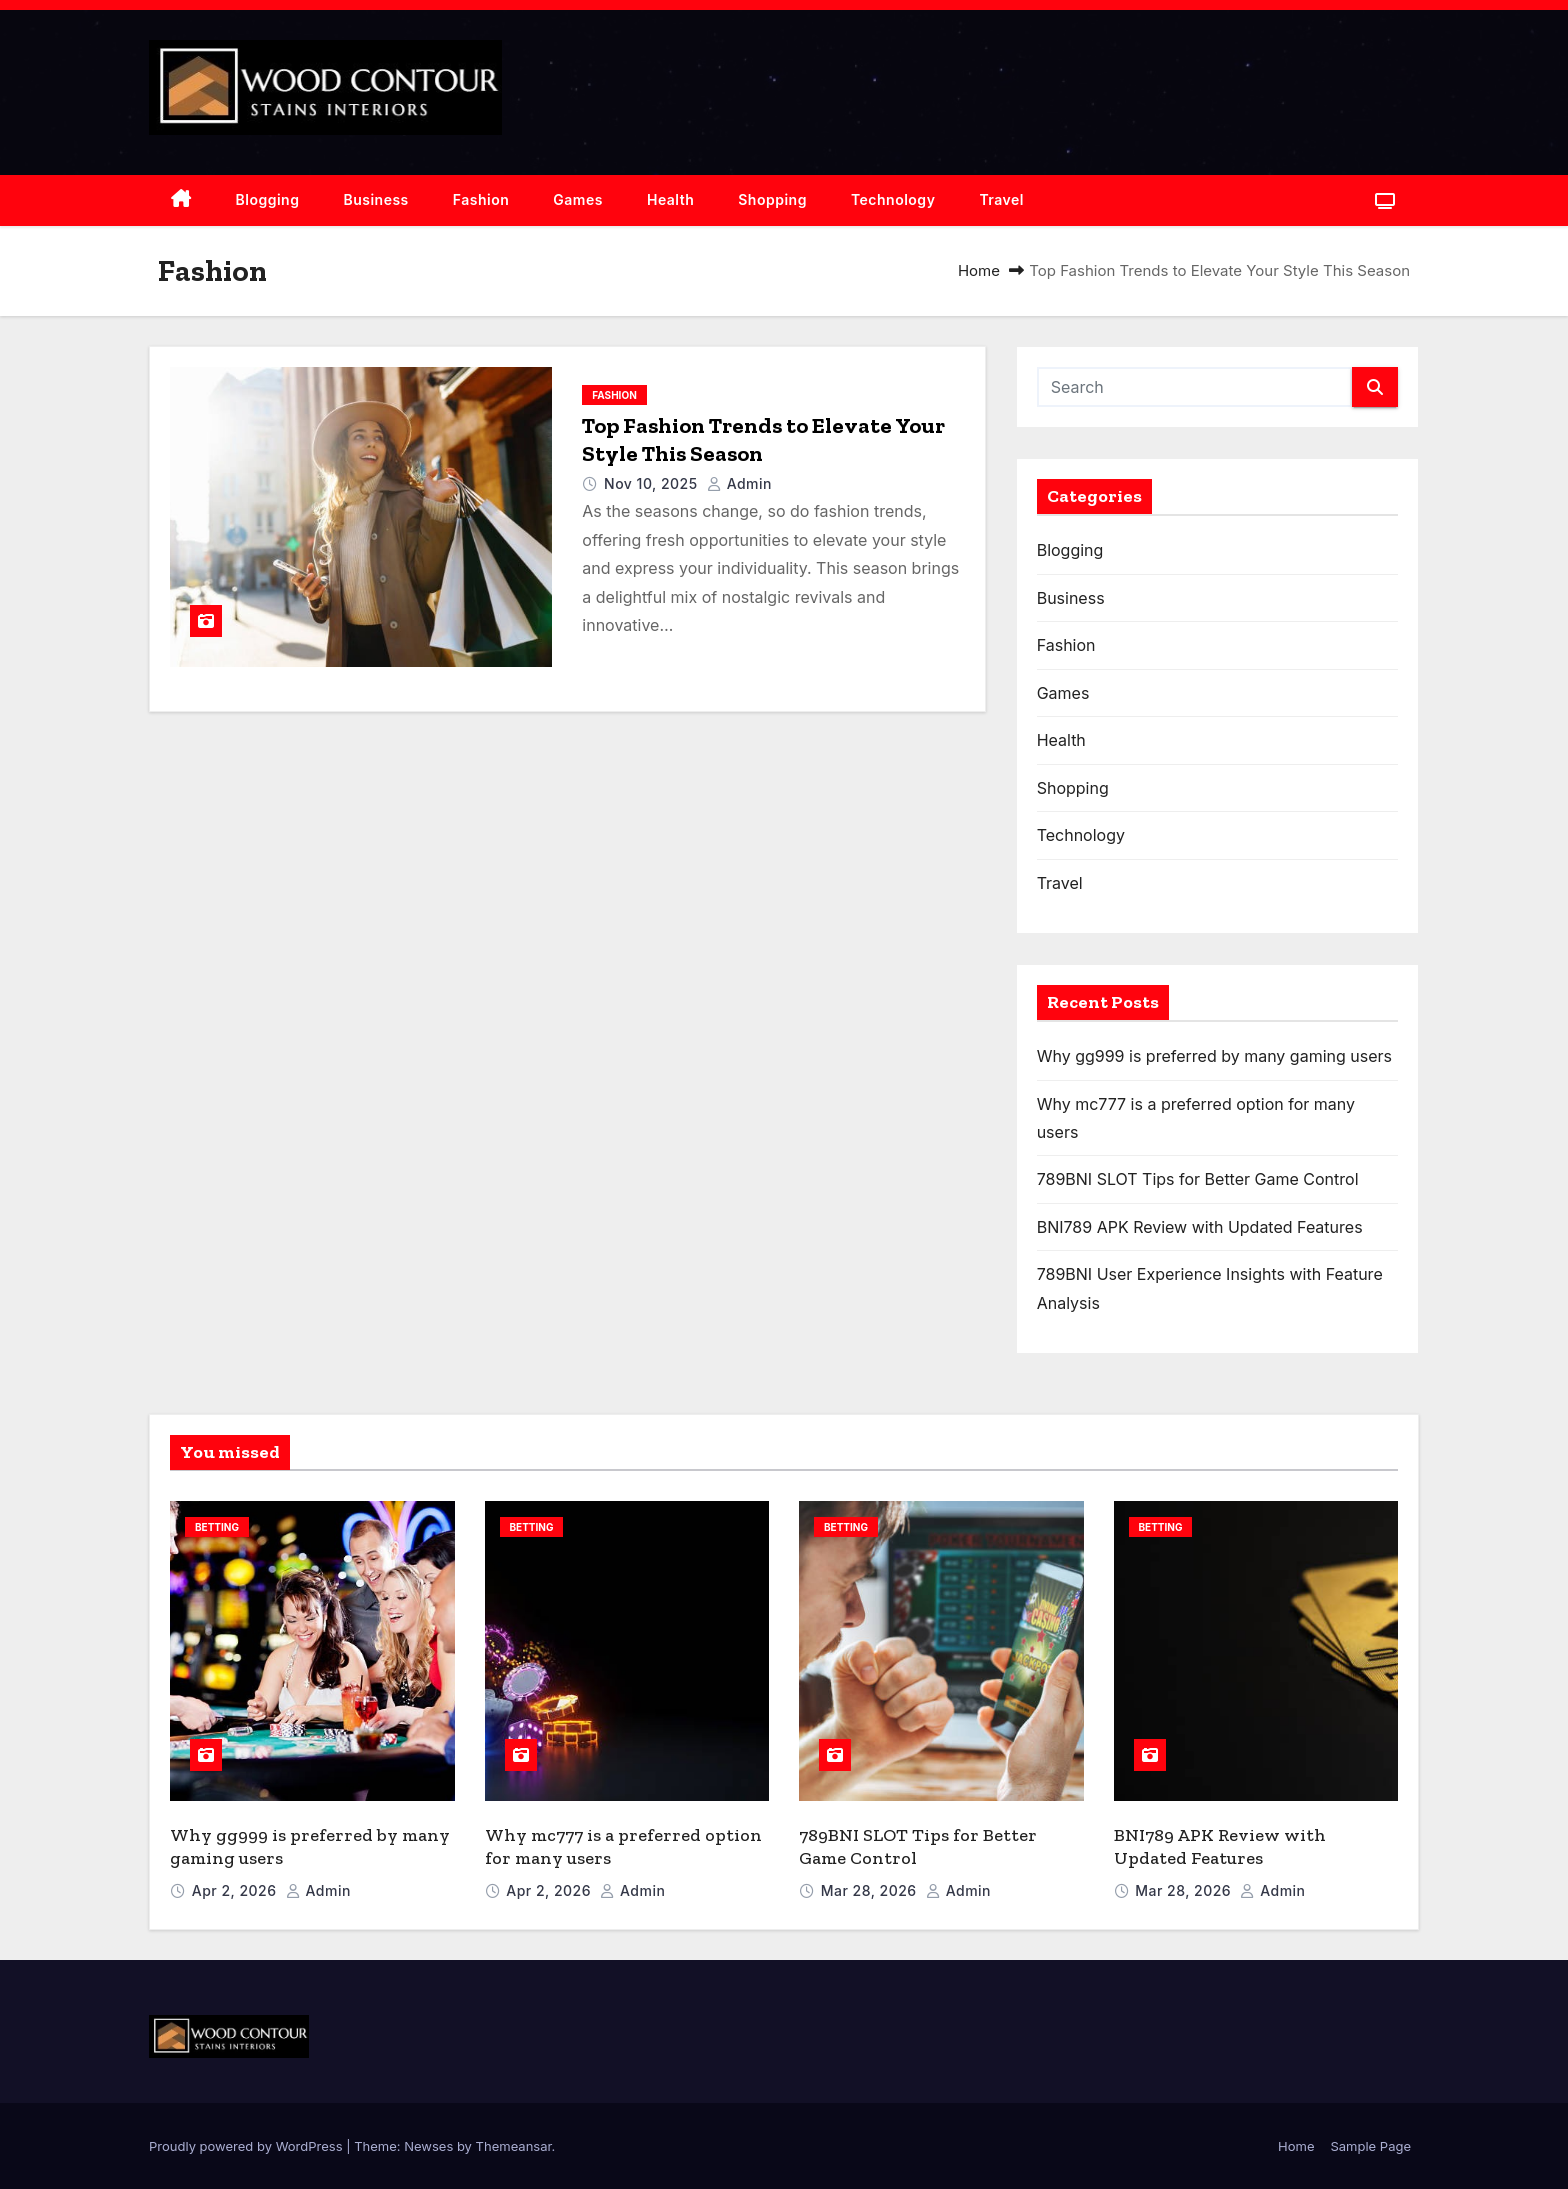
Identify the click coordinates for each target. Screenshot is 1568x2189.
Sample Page (1370, 2146)
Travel (1001, 199)
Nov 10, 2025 (653, 483)
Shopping (772, 199)
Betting (217, 1527)
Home (979, 270)
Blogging (268, 199)
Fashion (481, 199)
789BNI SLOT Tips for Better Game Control (1198, 1179)
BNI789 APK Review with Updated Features (1200, 1227)
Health (670, 199)
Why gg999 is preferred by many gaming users (1214, 1056)
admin (739, 483)
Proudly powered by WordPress (247, 2146)
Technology (893, 199)
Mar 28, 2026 (871, 1890)
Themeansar (514, 2146)
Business (375, 199)
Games (578, 199)
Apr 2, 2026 (236, 1890)
